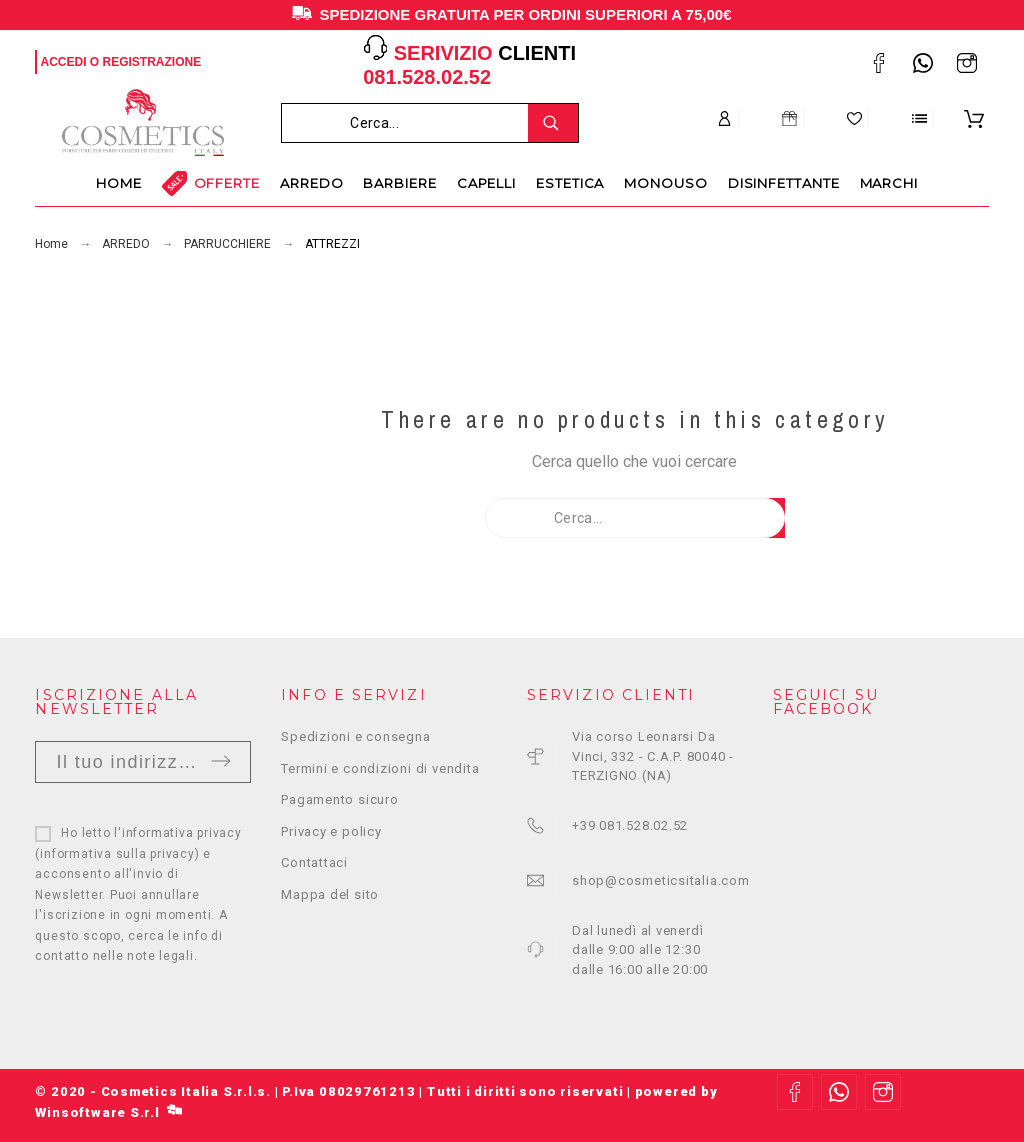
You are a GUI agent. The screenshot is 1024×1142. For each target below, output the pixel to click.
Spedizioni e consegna (355, 736)
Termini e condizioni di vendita (380, 768)
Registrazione (152, 62)
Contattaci (314, 862)
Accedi (63, 62)
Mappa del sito (330, 894)
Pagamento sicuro (339, 799)
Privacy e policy (331, 831)
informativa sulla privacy (117, 854)
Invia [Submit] (221, 761)
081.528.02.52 (427, 77)
